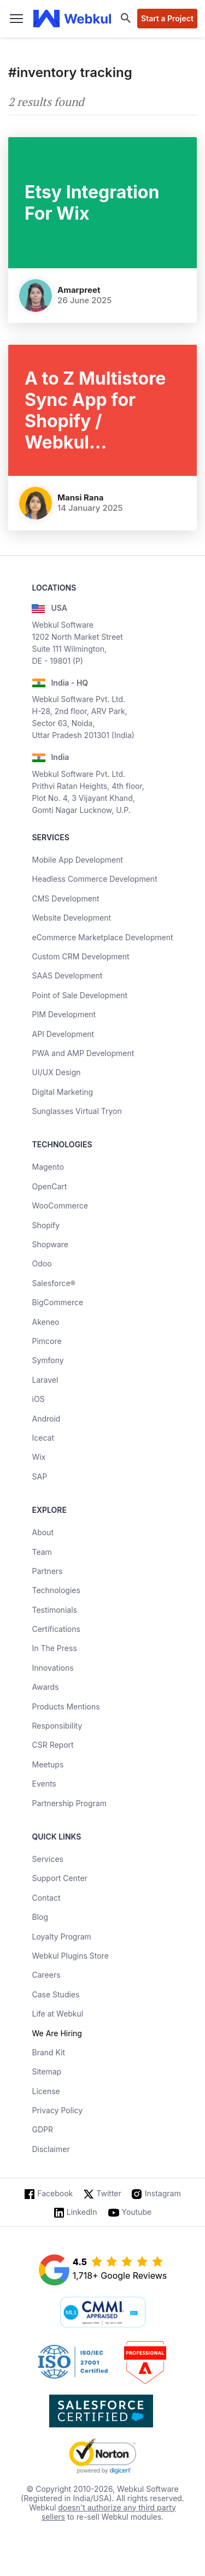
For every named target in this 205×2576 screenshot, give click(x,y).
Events (44, 1783)
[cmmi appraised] (102, 2313)
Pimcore (46, 1341)
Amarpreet (78, 290)
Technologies (56, 1590)
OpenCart (49, 1186)
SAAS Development (67, 975)
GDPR (42, 2129)
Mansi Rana (80, 497)
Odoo (41, 1263)
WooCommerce (59, 1205)
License (46, 2091)
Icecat (43, 1437)
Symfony (47, 1360)
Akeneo (45, 1322)
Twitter (108, 2193)
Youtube (137, 2212)
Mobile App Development (77, 859)
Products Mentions (65, 1706)
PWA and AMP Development (83, 1053)
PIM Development (64, 1014)
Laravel (45, 1379)
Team (41, 1552)
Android (46, 1418)
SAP (39, 1476)
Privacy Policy (57, 2110)
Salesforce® (53, 1283)
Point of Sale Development (79, 995)
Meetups (47, 1764)
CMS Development (65, 898)
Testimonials (54, 1609)
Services (47, 1859)
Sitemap (46, 2071)
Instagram (163, 2193)
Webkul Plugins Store (70, 1955)
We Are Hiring (56, 2033)
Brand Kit (48, 2052)
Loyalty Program (61, 1936)
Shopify (46, 1225)
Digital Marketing (62, 1092)
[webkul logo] (72, 18)
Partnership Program (69, 1803)
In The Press (54, 1648)
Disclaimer (50, 2149)
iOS (38, 1399)
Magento (47, 1166)
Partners (47, 1571)
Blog (40, 1916)
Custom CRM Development (80, 956)
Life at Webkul (57, 2013)
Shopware (50, 1244)
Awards (45, 1686)
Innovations (52, 1667)
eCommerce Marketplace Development (102, 937)
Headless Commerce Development (94, 878)
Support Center (59, 1878)
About (42, 1532)
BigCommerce (57, 1302)
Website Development (71, 917)
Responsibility (57, 1725)
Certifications (56, 1629)
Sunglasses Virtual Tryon (76, 1111)
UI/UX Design (56, 1072)
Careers (46, 1974)
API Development (63, 1034)
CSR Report (52, 1744)
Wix (38, 1456)
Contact (46, 1897)
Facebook (55, 2193)
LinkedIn (82, 2212)
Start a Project (167, 18)
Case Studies (55, 1994)
